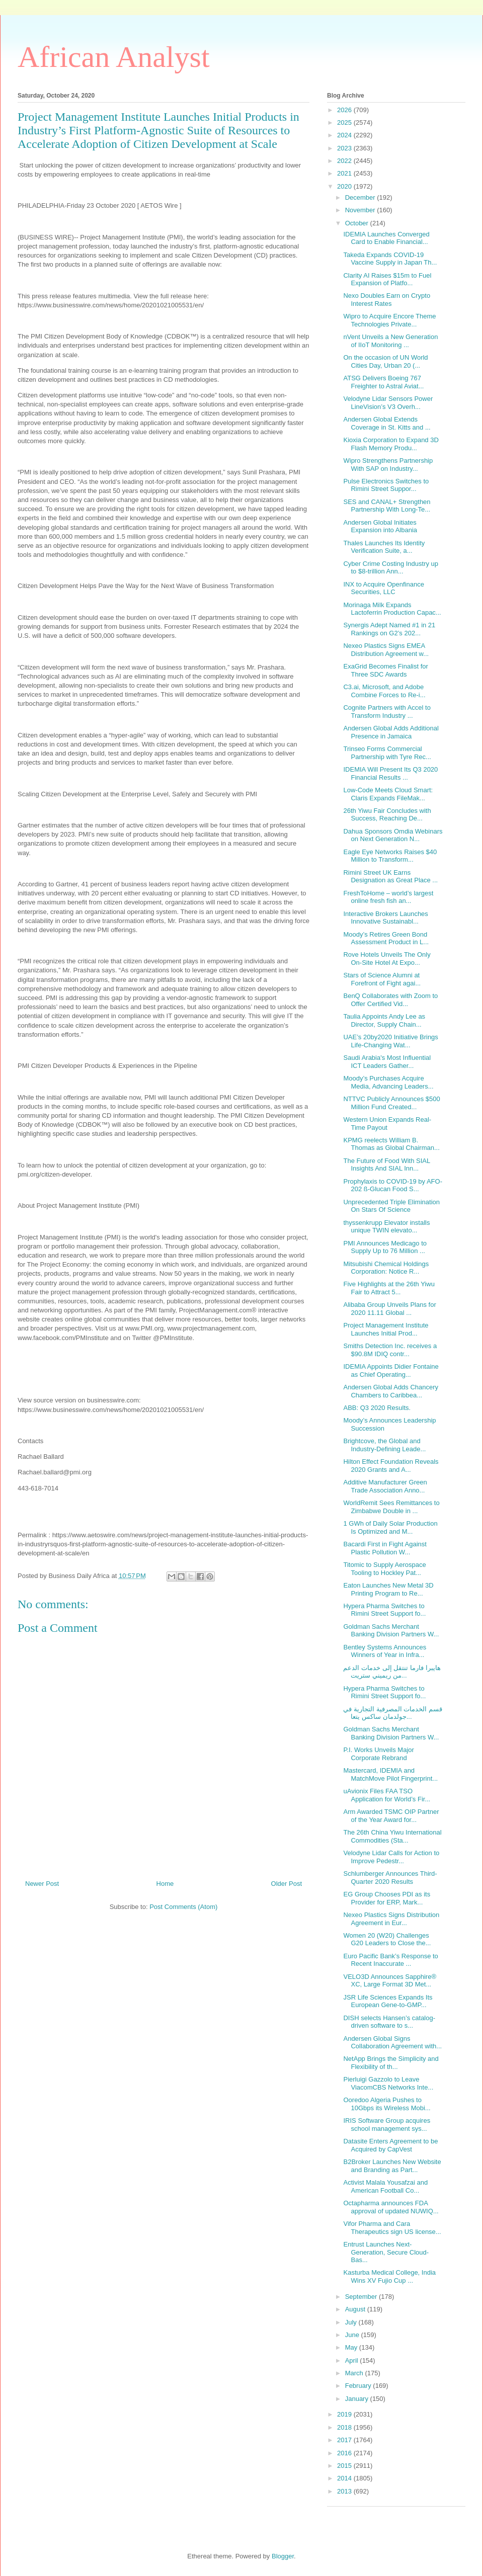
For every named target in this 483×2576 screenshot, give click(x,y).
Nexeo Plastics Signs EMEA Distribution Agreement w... (386, 649)
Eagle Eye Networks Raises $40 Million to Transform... (390, 856)
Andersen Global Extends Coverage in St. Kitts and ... (386, 423)
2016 (345, 2453)
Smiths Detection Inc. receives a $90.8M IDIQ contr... (390, 1350)
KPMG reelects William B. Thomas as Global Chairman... (391, 1144)
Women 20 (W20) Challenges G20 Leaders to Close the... (387, 1939)
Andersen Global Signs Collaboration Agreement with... (392, 2042)
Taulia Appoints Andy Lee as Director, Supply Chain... (384, 1020)
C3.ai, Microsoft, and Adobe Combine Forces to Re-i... (384, 691)
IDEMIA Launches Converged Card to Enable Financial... (386, 238)
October (357, 223)
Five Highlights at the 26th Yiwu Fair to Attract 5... (388, 1288)
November (361, 210)
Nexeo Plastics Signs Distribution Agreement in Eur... (391, 1919)
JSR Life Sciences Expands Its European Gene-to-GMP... (387, 2001)
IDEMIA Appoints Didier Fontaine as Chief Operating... (390, 1370)
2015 (345, 2465)
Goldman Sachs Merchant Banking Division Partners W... (391, 1630)
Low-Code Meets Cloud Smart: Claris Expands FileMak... (388, 794)
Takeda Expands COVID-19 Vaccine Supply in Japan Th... (390, 259)
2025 (345, 122)
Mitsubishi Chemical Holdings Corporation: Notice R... (386, 1268)
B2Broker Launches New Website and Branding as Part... (392, 2166)
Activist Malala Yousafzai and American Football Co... (385, 2186)
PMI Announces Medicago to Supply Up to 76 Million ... (385, 1247)
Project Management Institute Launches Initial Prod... (385, 1329)
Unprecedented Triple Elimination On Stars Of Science (391, 1206)
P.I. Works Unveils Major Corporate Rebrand (378, 1754)
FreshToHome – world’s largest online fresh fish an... (388, 897)
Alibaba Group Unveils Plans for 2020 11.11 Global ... (389, 1308)
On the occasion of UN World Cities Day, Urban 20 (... (385, 361)
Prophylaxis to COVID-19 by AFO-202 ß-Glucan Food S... (392, 1185)
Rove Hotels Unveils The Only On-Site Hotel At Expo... (386, 958)
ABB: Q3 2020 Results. (377, 1407)
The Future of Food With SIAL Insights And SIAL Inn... (386, 1165)
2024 (345, 135)
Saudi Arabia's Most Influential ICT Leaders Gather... (387, 1061)
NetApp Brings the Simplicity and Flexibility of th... (390, 2062)
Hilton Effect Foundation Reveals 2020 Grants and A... (390, 1465)
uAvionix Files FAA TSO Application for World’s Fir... (386, 1795)
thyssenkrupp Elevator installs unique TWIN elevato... (386, 1226)
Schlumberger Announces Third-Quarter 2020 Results (390, 1877)
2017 (345, 2440)
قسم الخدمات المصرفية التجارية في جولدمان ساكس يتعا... (392, 1713)
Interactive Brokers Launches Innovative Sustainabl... (385, 918)
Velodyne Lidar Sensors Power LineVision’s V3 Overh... (388, 402)
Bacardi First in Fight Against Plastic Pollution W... (384, 1548)
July (352, 2322)
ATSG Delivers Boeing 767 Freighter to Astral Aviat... (383, 382)
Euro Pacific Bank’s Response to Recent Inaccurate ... (390, 1960)
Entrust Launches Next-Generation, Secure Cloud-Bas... (386, 2252)
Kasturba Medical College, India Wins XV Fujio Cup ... (389, 2276)
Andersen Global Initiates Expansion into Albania (380, 526)
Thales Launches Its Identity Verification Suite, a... (384, 547)
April (352, 2360)
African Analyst (114, 56)
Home (165, 1883)
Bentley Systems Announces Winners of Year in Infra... (384, 1651)
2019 (345, 2414)
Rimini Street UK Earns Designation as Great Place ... (390, 876)
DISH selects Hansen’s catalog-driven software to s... (389, 2022)
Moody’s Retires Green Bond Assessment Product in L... (386, 938)
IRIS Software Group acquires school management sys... (386, 2124)
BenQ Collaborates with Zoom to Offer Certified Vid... (390, 1000)
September (362, 2296)
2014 (345, 2478)
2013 (345, 2491)
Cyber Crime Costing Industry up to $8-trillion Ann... (390, 567)
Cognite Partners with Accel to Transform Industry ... (386, 711)
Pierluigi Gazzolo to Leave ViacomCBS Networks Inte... (388, 2083)
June (353, 2335)
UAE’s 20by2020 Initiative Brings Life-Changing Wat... (390, 1041)
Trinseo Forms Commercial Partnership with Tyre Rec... (387, 753)
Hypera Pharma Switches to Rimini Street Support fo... (384, 1610)
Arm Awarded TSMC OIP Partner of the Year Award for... (391, 1815)
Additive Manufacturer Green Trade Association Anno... (385, 1486)
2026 (345, 110)
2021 (345, 173)
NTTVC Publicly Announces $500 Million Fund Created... (391, 1103)
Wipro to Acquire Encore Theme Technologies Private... (389, 320)
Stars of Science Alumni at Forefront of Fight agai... (382, 979)
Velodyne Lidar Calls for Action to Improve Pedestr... (391, 1857)
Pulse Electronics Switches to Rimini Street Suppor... (386, 485)
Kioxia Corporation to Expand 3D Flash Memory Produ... (390, 444)
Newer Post (42, 1883)
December (361, 197)
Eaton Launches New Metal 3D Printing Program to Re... (388, 1589)
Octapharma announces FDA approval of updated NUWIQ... (390, 2207)
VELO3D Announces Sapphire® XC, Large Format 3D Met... (389, 1980)
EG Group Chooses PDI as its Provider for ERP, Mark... (386, 1898)
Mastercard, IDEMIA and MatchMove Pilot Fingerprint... (390, 1774)
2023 (345, 148)
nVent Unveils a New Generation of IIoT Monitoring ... (390, 341)
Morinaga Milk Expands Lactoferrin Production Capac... (392, 609)
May (352, 2347)
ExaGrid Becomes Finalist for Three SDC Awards (385, 670)
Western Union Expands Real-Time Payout (387, 1123)
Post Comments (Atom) (183, 1906)
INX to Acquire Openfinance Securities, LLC (383, 588)
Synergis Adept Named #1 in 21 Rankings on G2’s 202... (389, 629)
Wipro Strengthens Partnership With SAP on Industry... (388, 464)
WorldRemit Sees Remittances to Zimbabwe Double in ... (391, 1507)
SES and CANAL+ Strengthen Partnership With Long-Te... (386, 506)
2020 (345, 186)
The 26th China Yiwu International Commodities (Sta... (392, 1836)
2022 (345, 160)
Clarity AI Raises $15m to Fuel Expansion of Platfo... (387, 279)
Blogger (283, 2556)
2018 (345, 2427)
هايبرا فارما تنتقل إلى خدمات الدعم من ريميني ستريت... (391, 1672)
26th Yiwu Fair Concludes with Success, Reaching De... (387, 814)
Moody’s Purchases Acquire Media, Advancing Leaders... (388, 1082)
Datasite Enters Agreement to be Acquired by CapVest (390, 2145)
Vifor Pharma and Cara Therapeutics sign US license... (392, 2227)
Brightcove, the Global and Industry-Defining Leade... (384, 1445)
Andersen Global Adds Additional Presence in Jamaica (390, 732)
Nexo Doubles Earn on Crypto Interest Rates (386, 299)
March (355, 2373)
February (359, 2385)
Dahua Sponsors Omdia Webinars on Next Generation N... (392, 835)
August (356, 2309)
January (357, 2398)
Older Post (286, 1883)
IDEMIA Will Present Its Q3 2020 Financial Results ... (390, 773)
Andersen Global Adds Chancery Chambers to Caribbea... (390, 1391)
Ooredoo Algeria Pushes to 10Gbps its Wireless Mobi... (386, 2104)
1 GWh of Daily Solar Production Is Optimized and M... (390, 1527)
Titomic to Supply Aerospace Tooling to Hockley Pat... (384, 1568)
